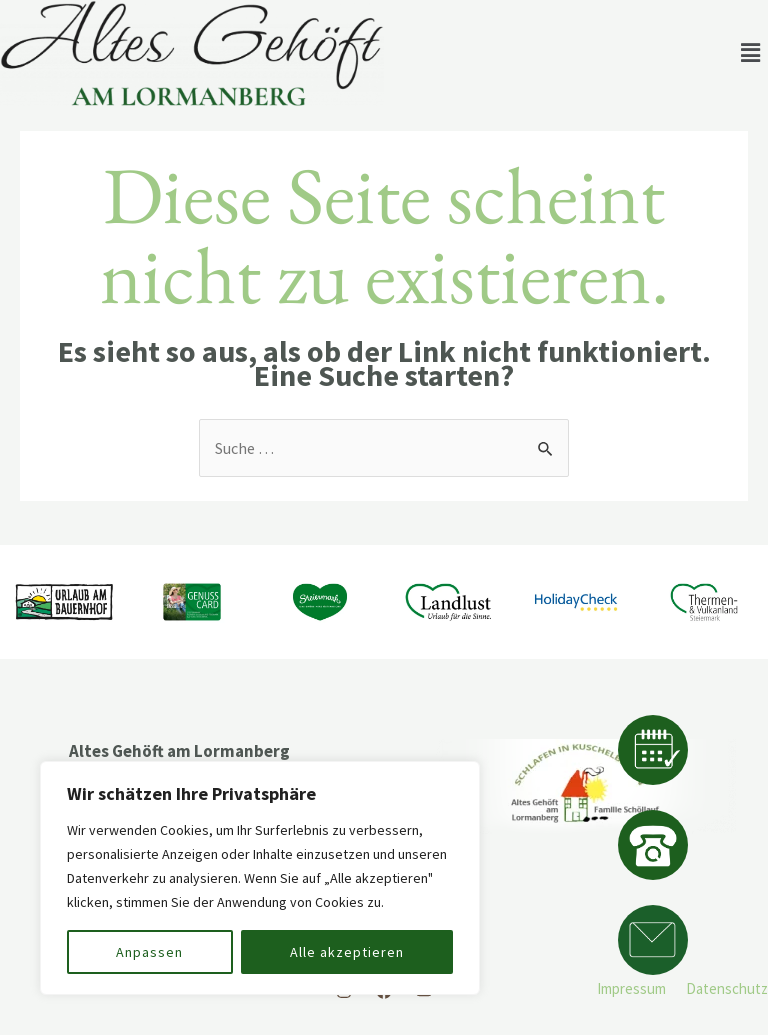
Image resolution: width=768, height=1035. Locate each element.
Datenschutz (727, 988)
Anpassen (149, 952)
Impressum (631, 988)
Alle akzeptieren (347, 952)
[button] (751, 53)
